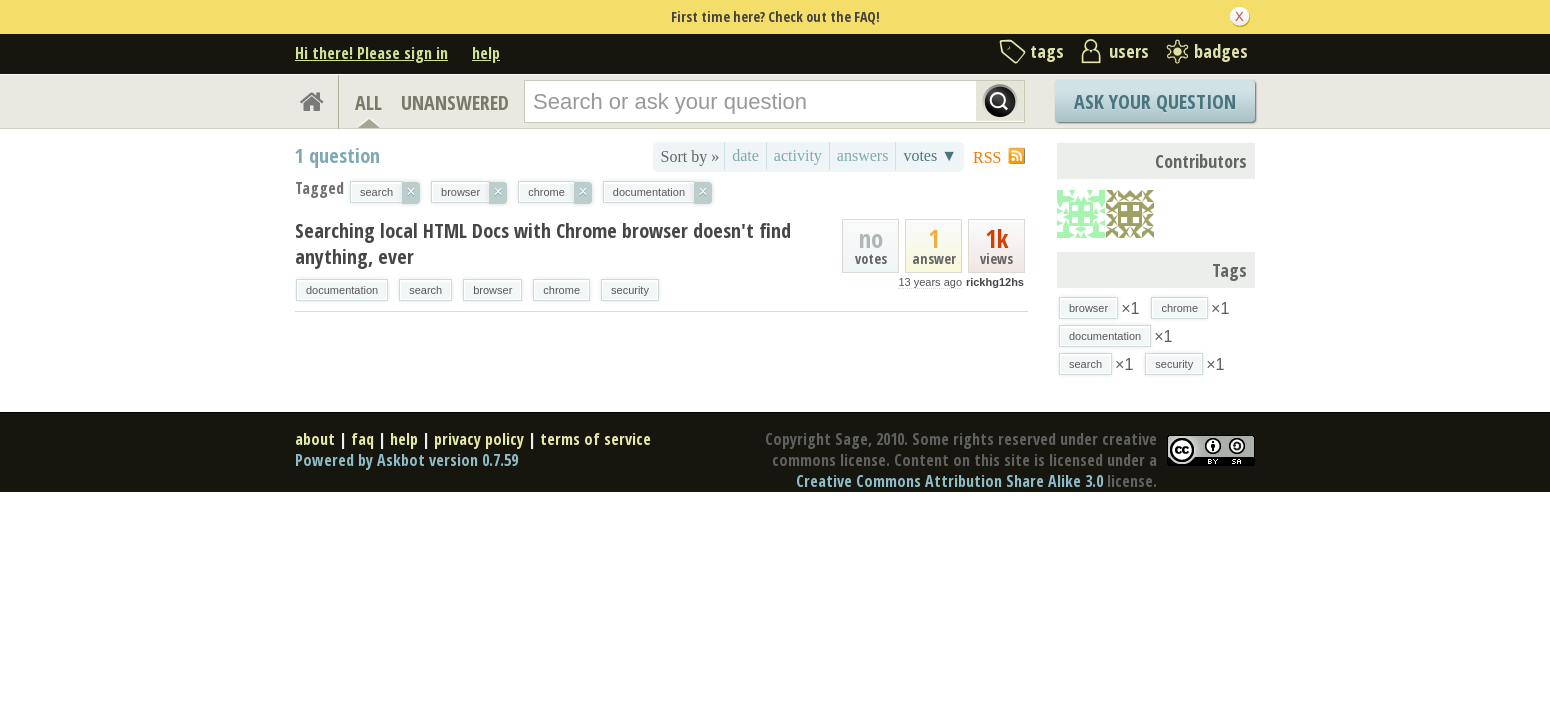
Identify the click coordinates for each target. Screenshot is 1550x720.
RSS (987, 157)
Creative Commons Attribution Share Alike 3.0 (949, 481)
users (1129, 51)
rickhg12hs (995, 282)
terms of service (595, 439)
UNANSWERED (455, 102)
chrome (561, 290)
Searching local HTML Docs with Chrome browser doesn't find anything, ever (543, 243)
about (315, 439)
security (630, 290)
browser (492, 290)
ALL (368, 102)
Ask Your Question (1155, 101)
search (425, 290)
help (486, 53)
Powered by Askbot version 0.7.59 (406, 460)
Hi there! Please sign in (371, 53)
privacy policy (479, 439)
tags (1047, 51)
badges (1221, 51)
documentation (342, 290)
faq (362, 439)
